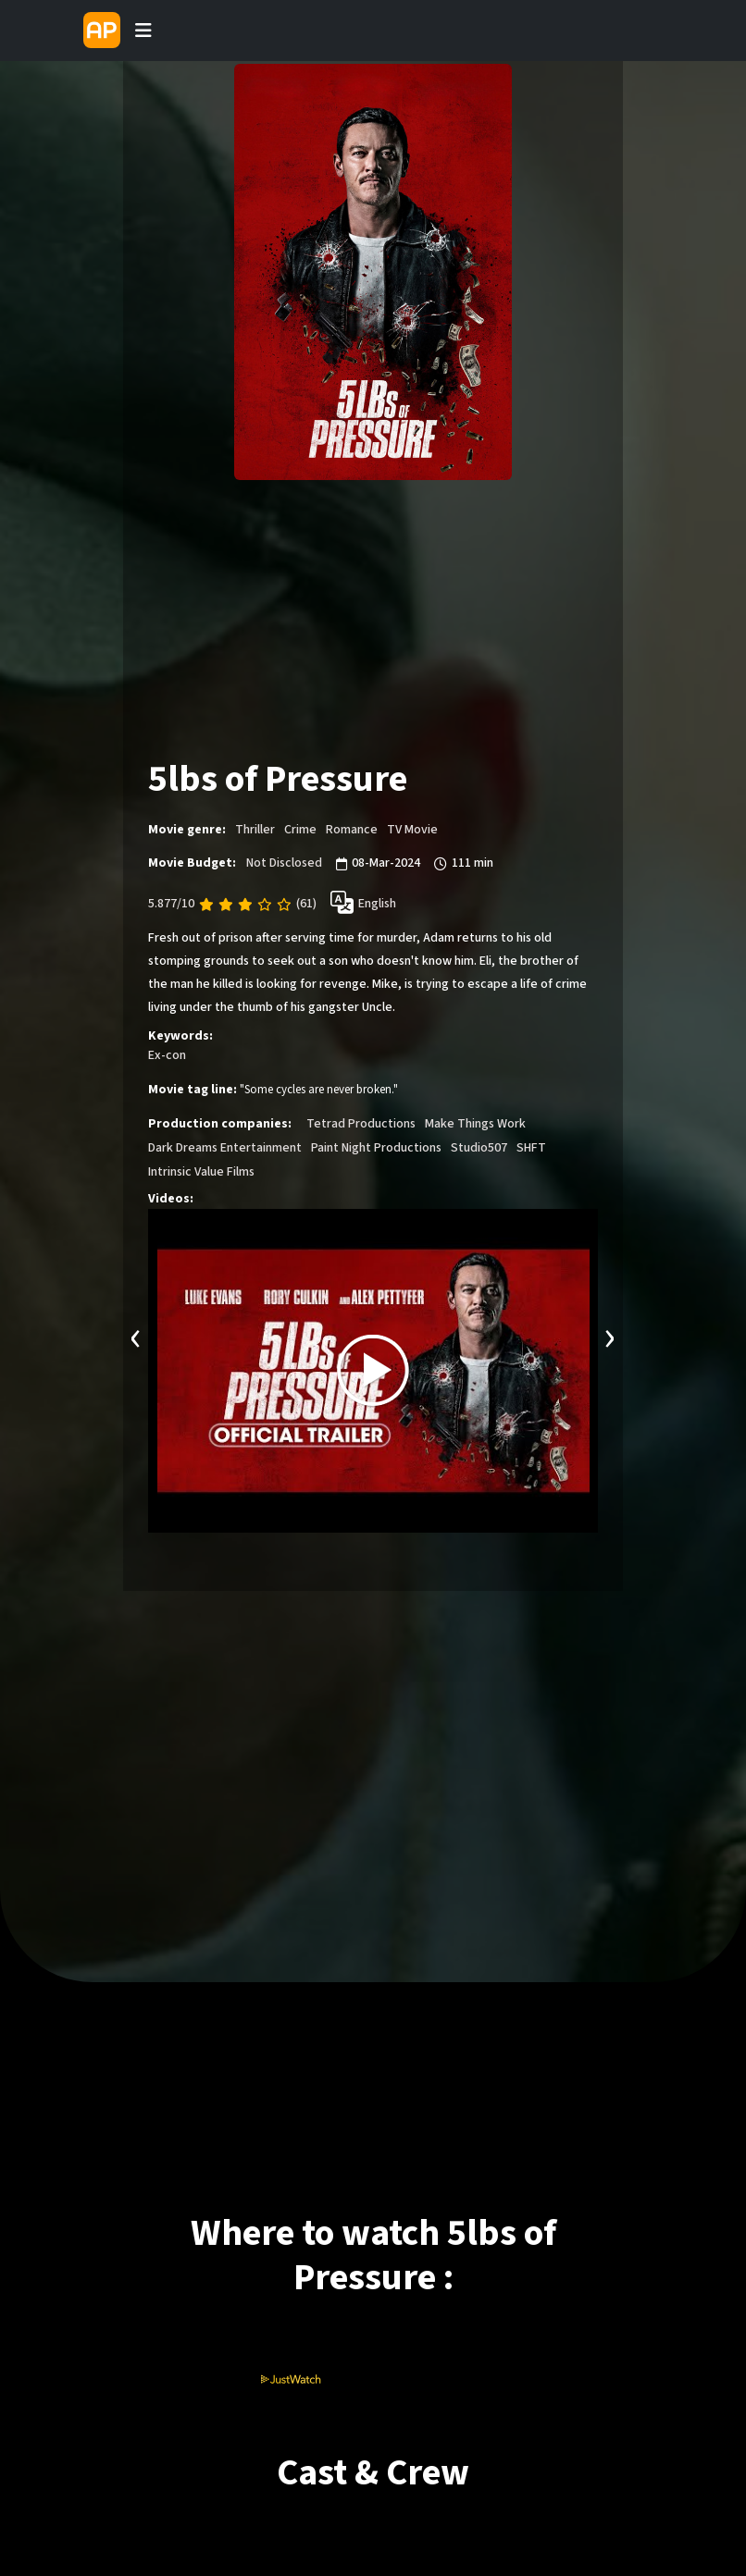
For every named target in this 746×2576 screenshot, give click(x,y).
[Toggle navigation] (143, 30)
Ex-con (167, 1055)
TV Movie (412, 829)
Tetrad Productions (361, 1124)
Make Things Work (475, 1124)
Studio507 (479, 1148)
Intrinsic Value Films (201, 1172)
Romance (352, 829)
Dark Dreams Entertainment (225, 1148)
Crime (300, 829)
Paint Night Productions (376, 1148)
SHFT (531, 1148)
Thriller (255, 829)
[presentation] (136, 1336)
